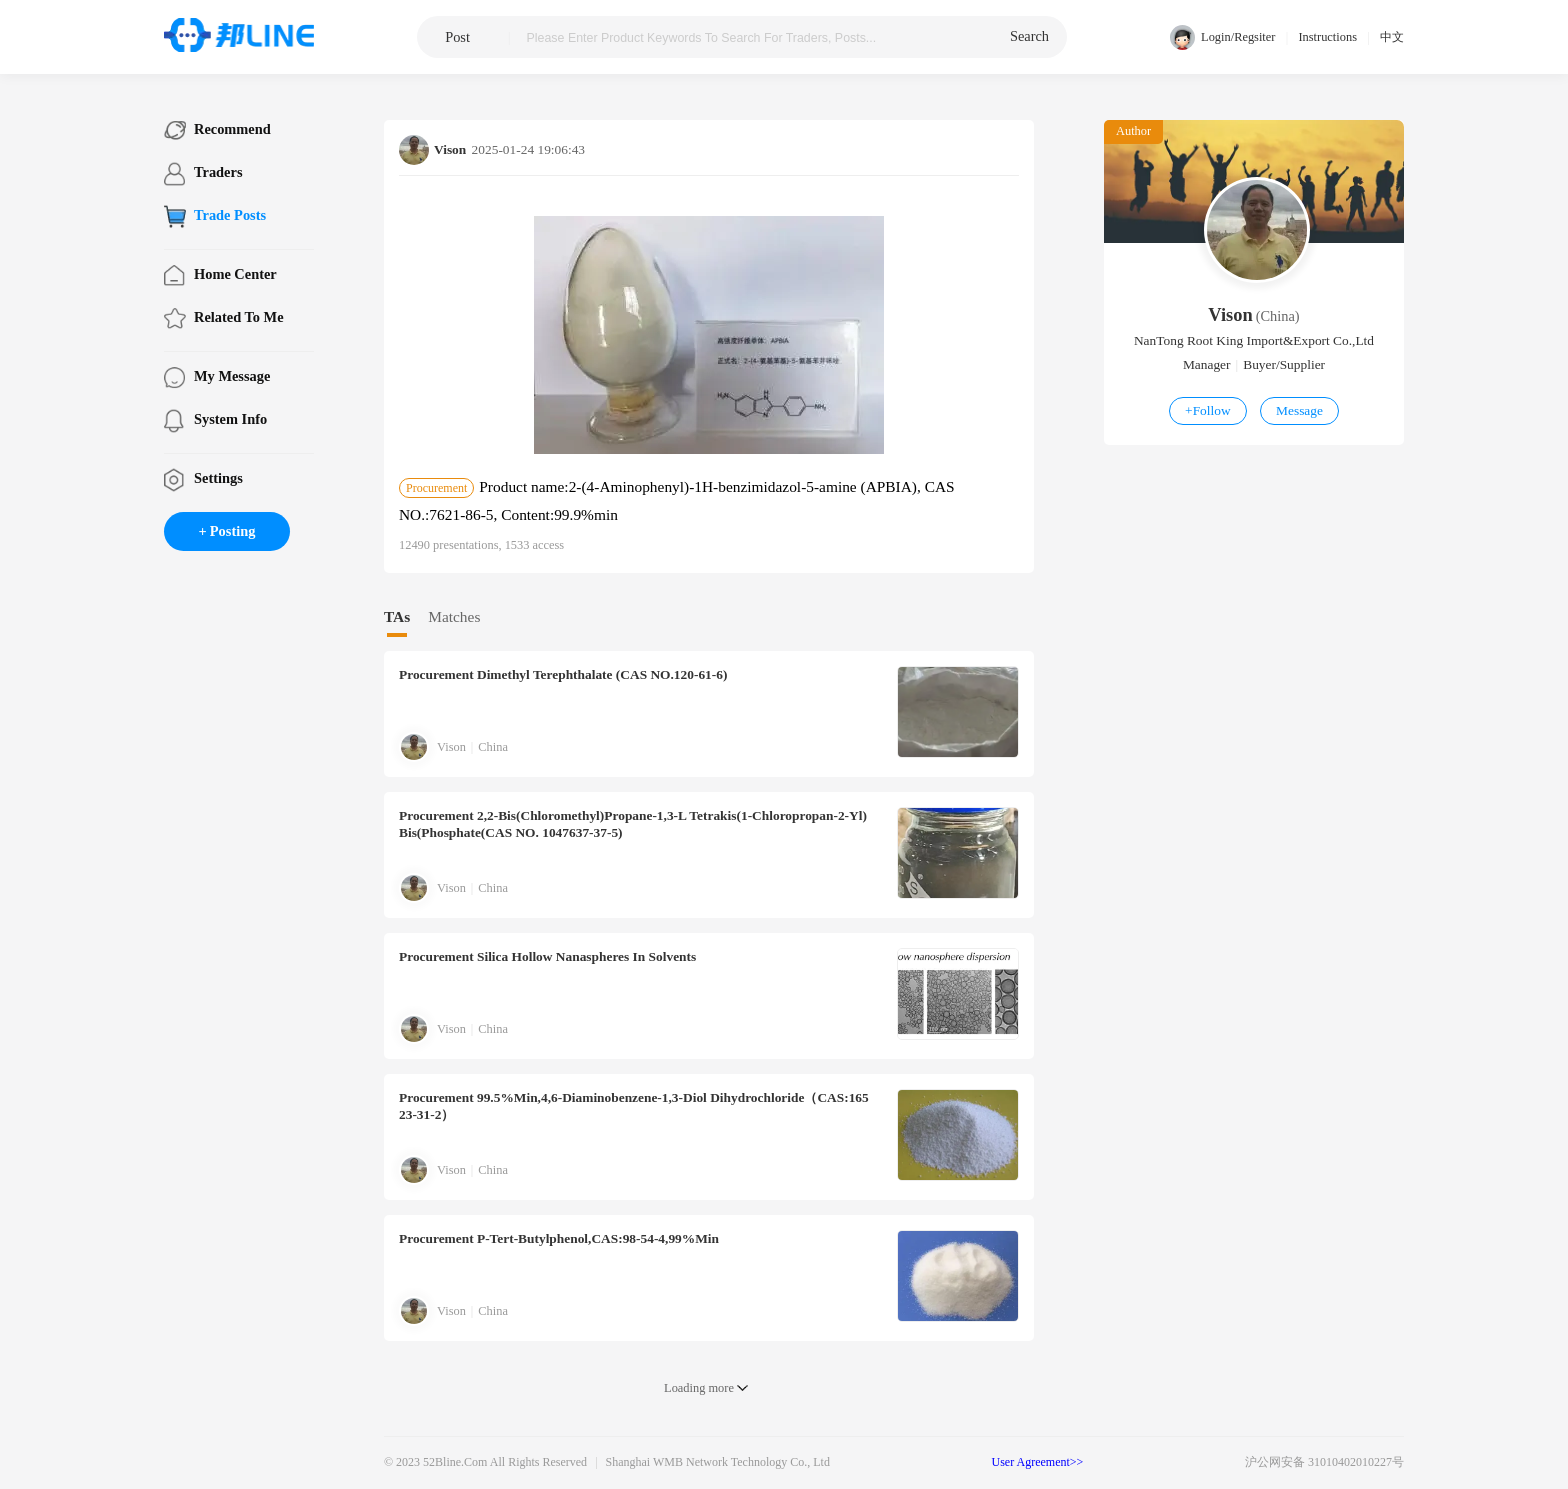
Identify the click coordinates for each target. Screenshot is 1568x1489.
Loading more (699, 1388)
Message (1299, 410)
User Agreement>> (1038, 1462)
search (1029, 36)
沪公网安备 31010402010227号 (1324, 1462)
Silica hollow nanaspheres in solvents (547, 956)
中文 (1392, 37)
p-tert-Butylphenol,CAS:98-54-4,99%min (559, 1238)
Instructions (1327, 37)
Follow (1208, 410)
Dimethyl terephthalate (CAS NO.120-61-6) (563, 674)
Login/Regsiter (1222, 37)
